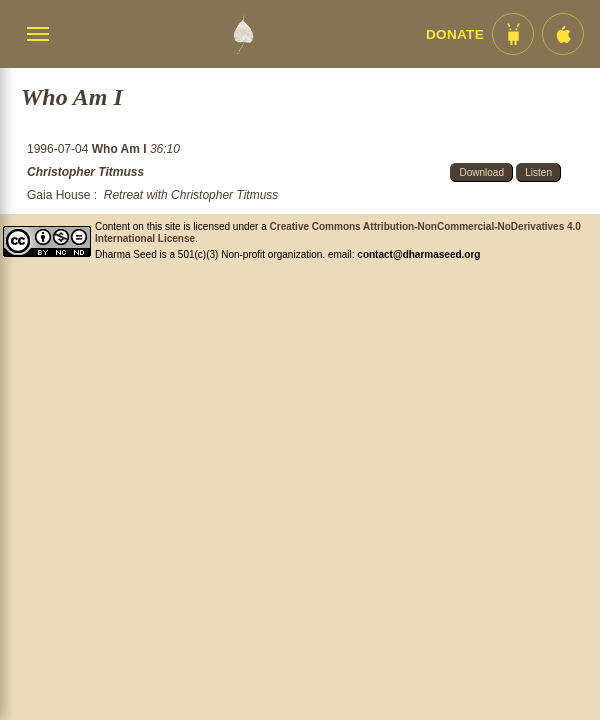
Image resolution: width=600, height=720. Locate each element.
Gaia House (58, 195)
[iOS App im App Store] (563, 34)
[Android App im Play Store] (513, 34)
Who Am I (121, 149)
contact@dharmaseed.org (418, 254)
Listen (538, 172)
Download (481, 172)
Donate (455, 34)
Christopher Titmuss (85, 172)
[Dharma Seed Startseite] (243, 34)
